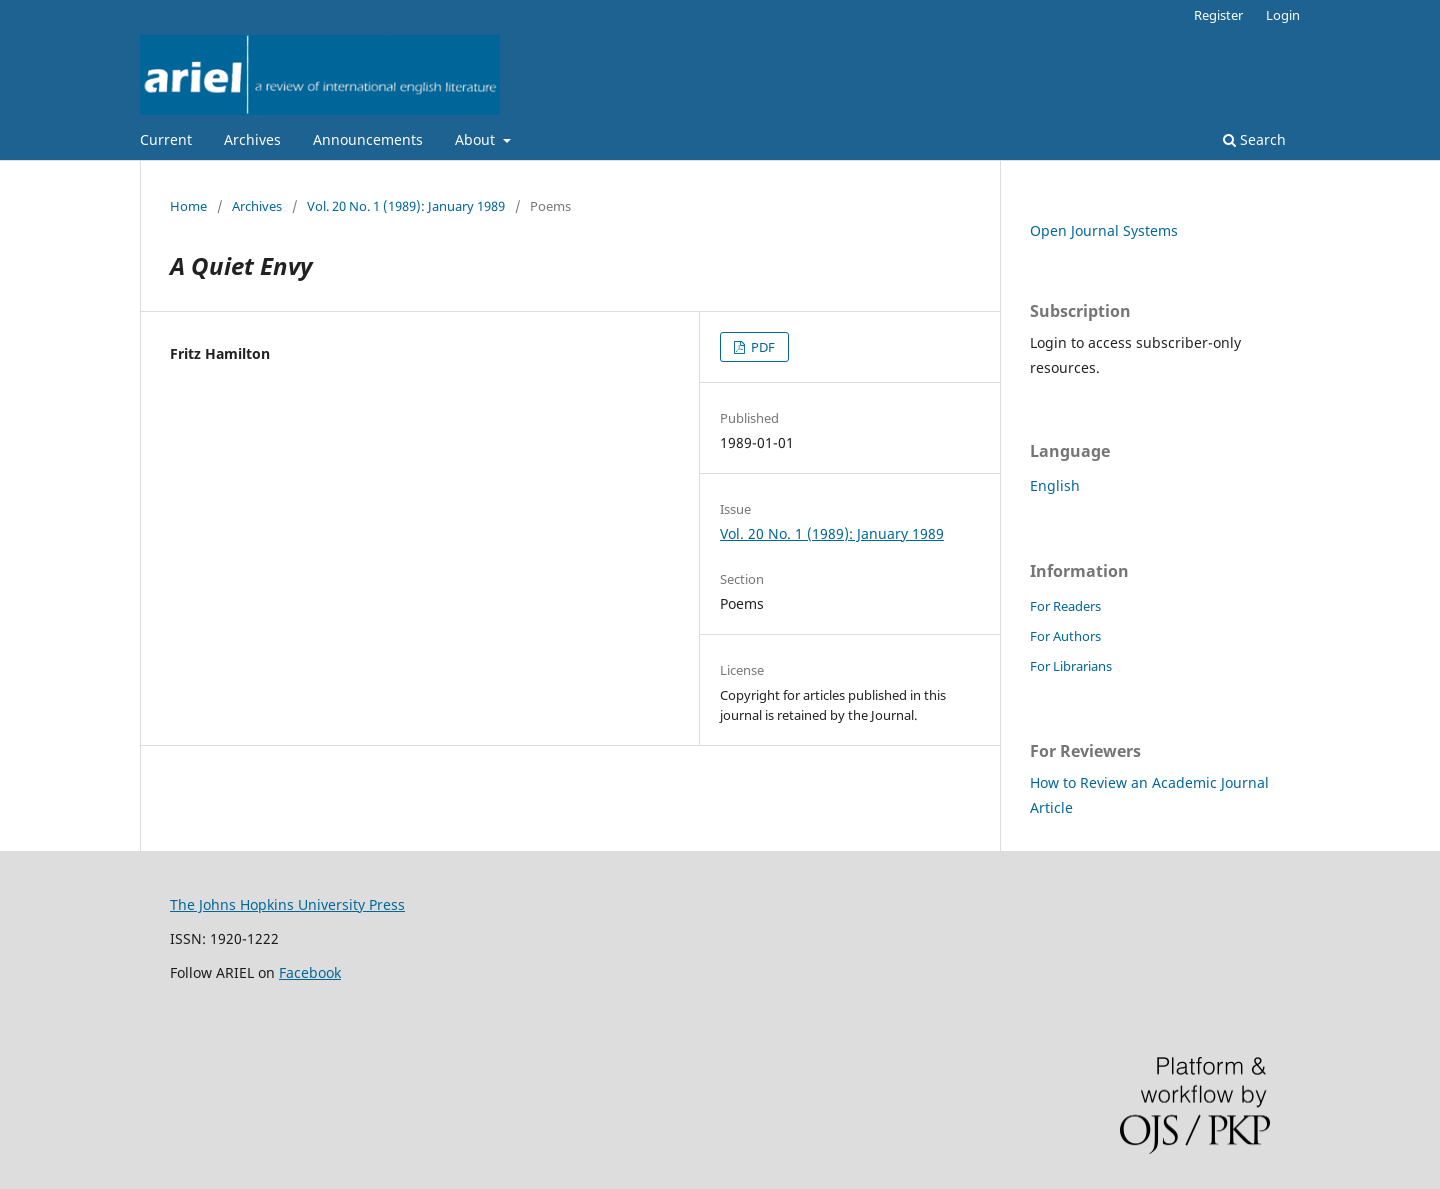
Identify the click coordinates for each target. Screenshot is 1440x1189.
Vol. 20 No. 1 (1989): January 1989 (406, 206)
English (1055, 485)
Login (1283, 15)
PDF (761, 347)
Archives (252, 139)
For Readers (1065, 606)
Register (1218, 15)
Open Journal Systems (1104, 230)
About (477, 139)
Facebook (310, 972)
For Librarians (1071, 666)
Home (188, 206)
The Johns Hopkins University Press (287, 904)
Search (1254, 139)
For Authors (1065, 636)
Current (166, 139)
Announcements (368, 139)
